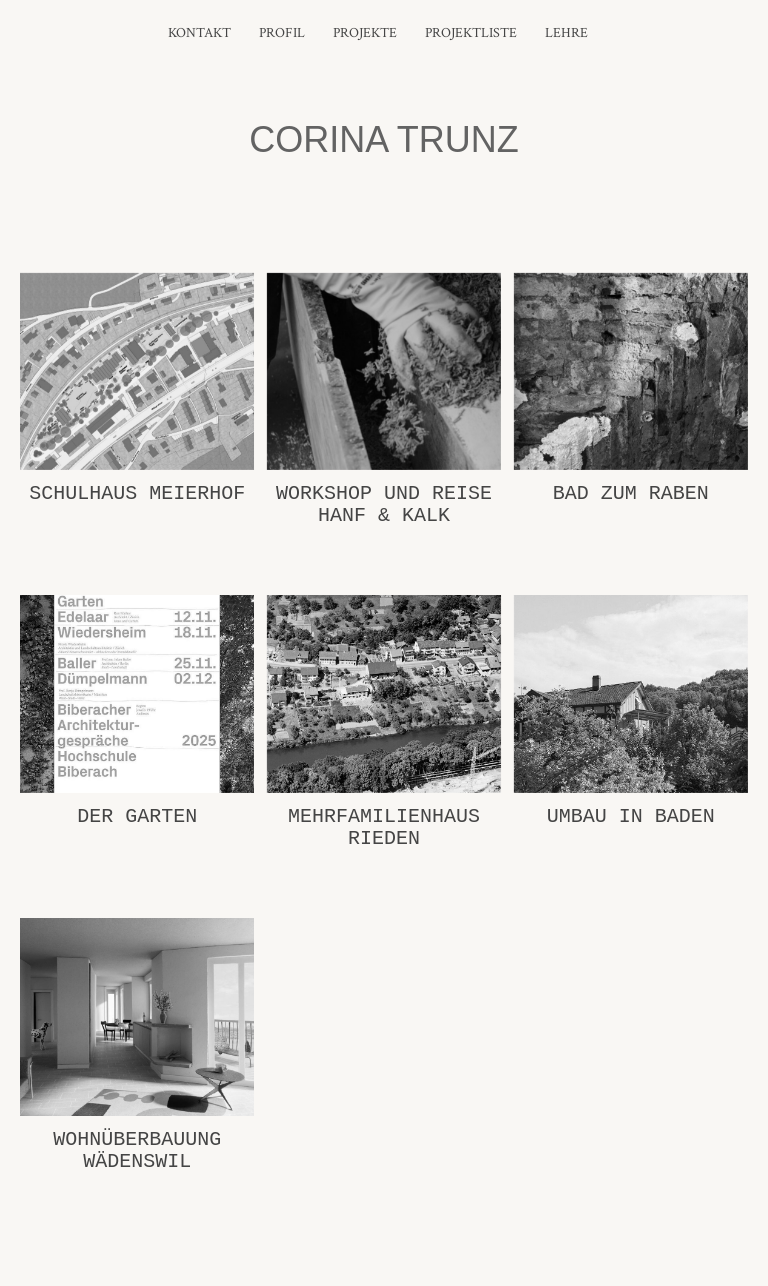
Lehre (566, 33)
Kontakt (199, 33)
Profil (282, 33)
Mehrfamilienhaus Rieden (384, 827)
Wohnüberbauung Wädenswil (137, 1150)
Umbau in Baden (631, 816)
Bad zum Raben (631, 493)
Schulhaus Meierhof (137, 493)
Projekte (365, 33)
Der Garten (137, 816)
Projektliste (471, 33)
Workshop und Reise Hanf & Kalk (384, 504)
